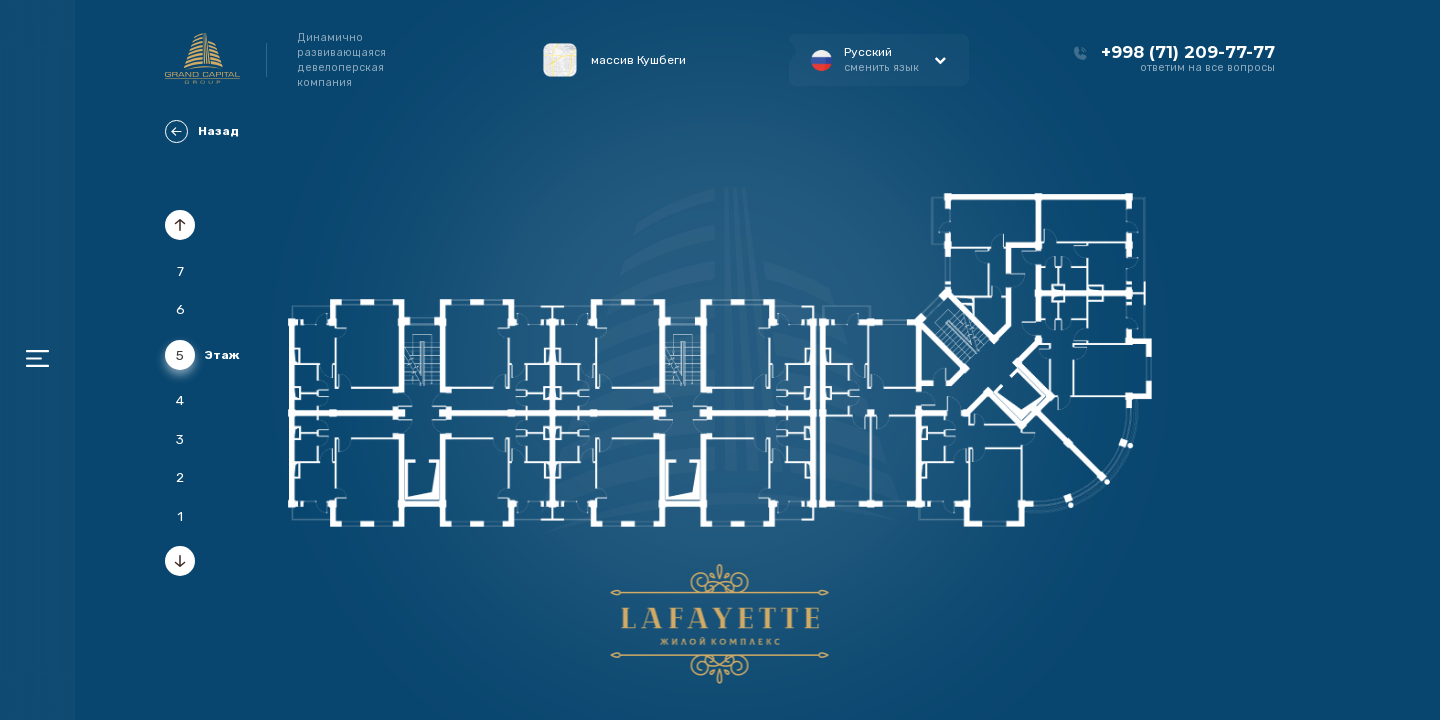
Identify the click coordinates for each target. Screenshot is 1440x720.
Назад (202, 131)
